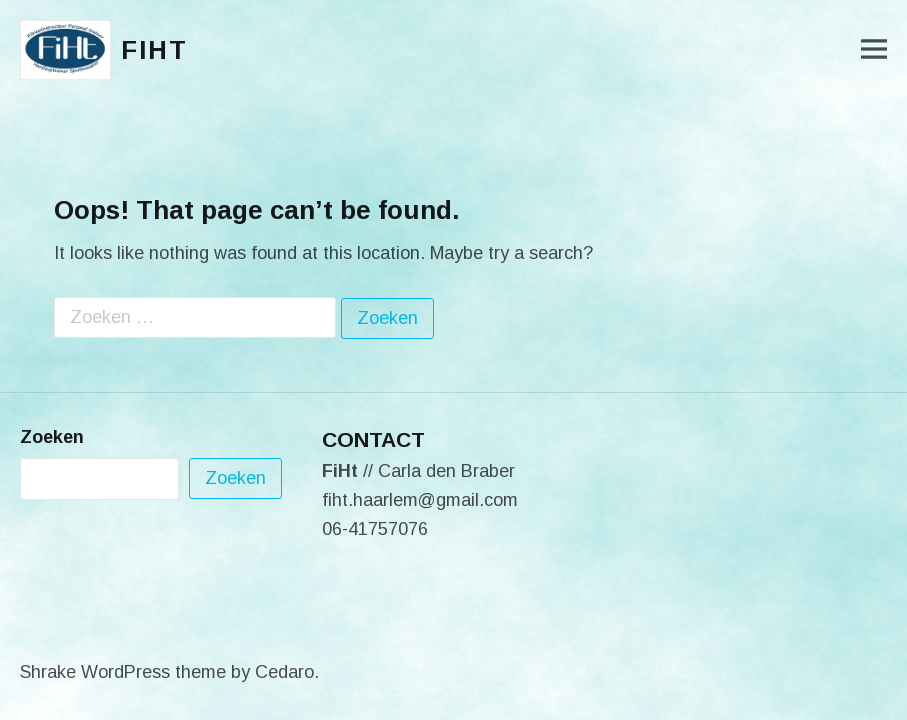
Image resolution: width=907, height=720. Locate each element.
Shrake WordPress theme (123, 672)
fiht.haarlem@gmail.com (420, 500)
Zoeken (52, 437)
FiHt (154, 50)
